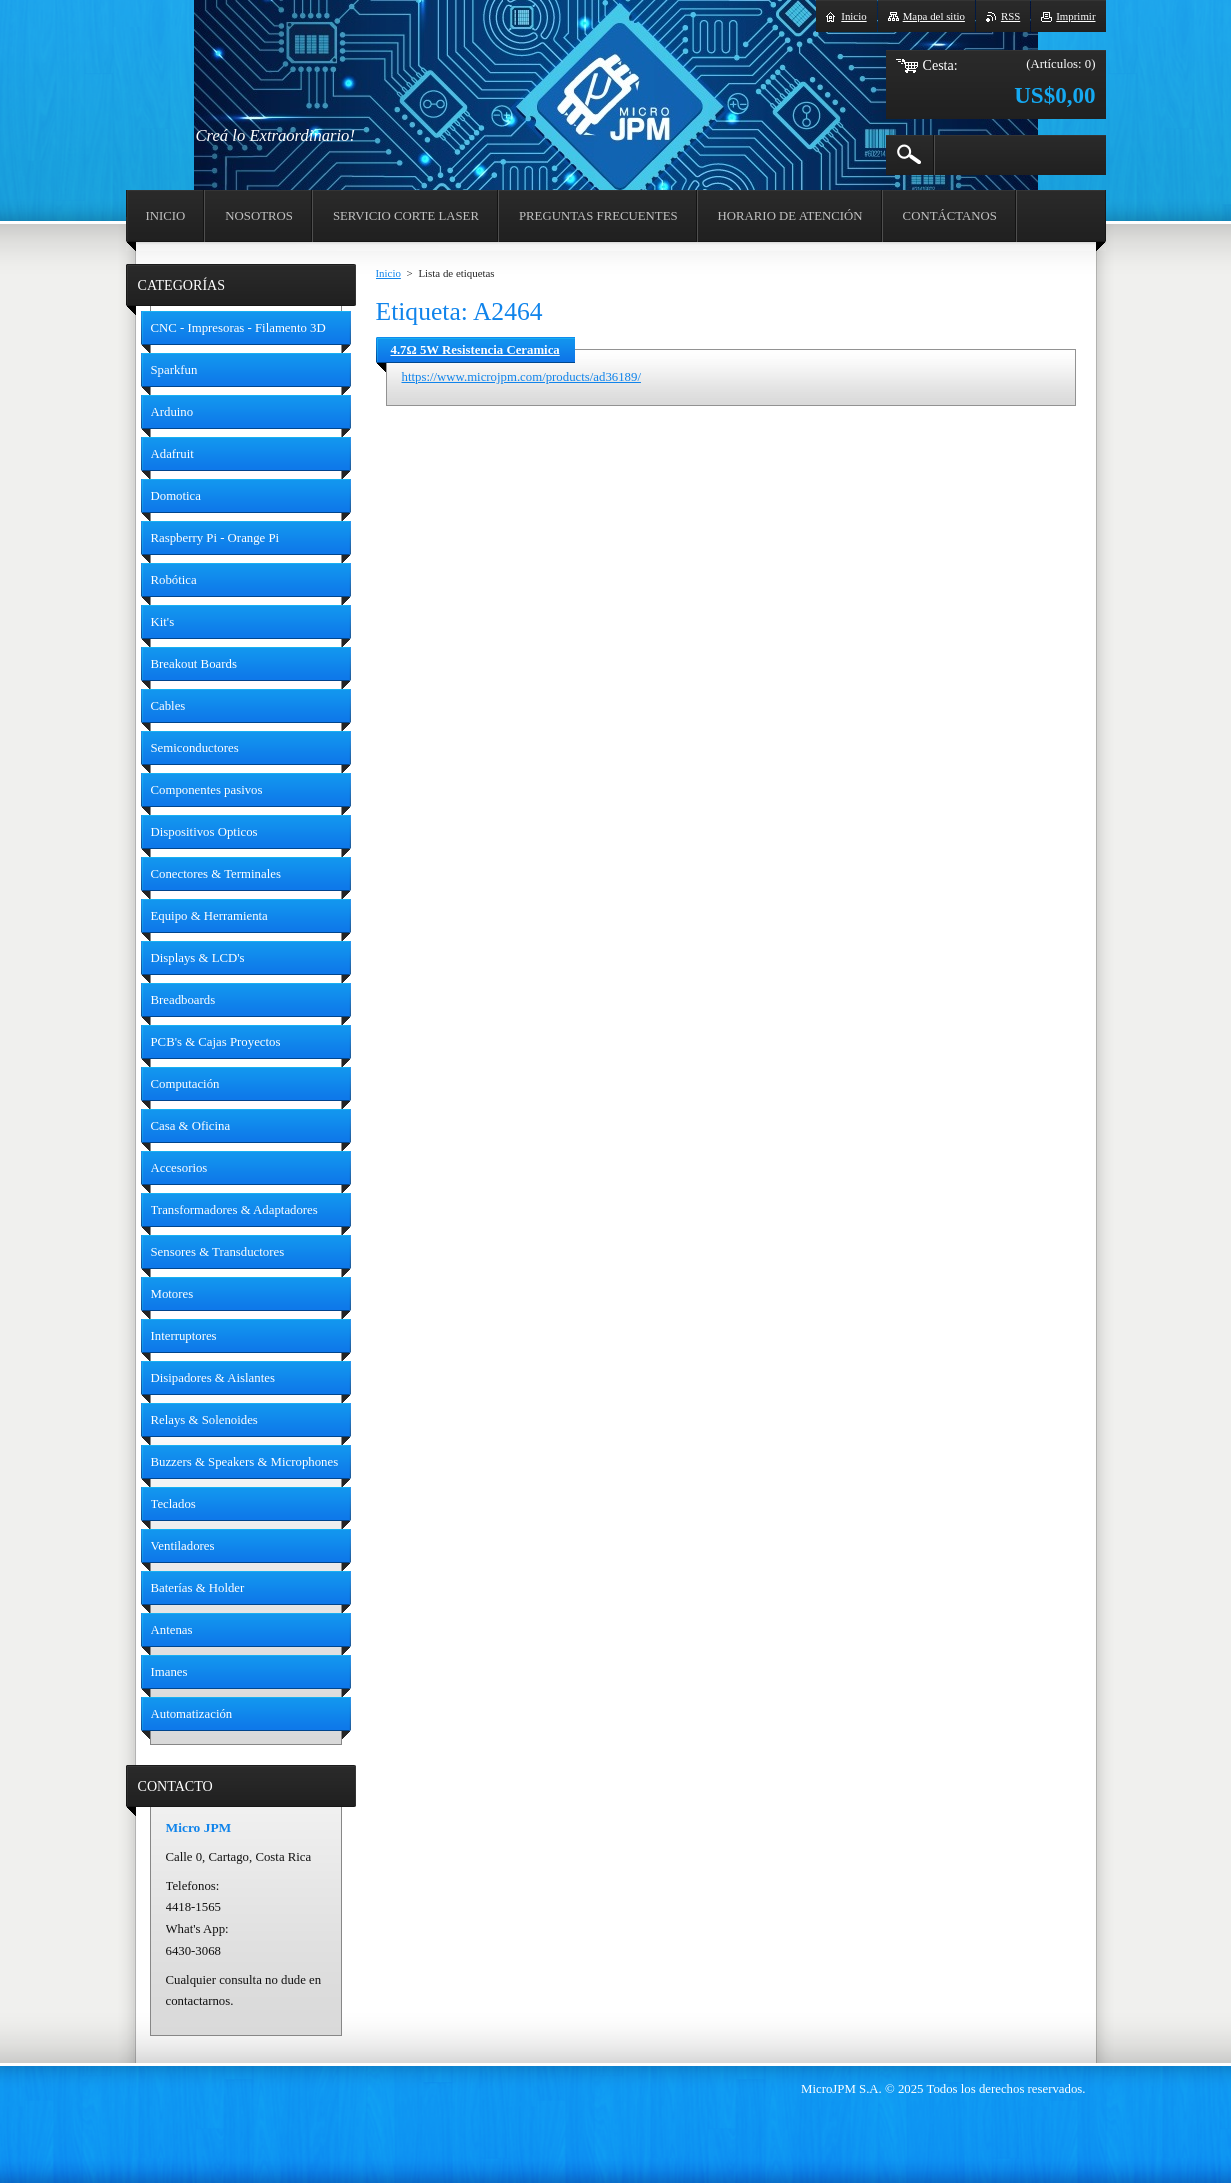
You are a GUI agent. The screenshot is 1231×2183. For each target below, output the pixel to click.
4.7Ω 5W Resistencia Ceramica (475, 350)
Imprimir (1075, 16)
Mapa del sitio (934, 16)
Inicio (388, 273)
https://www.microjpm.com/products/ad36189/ (521, 377)
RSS (1010, 16)
